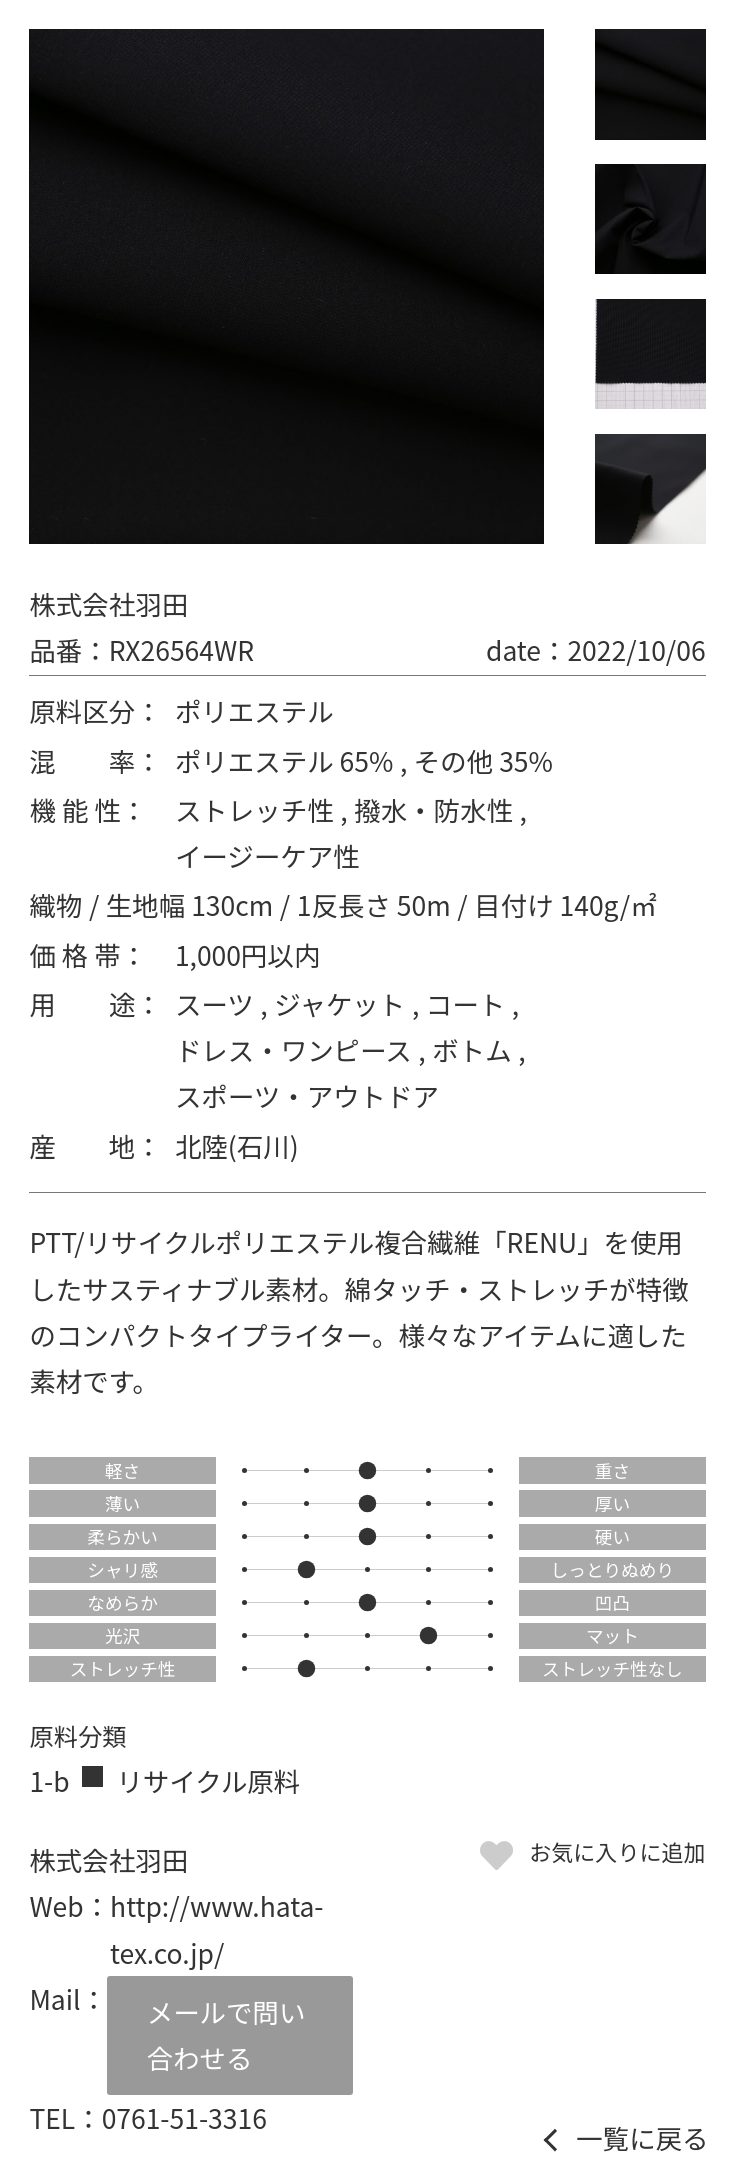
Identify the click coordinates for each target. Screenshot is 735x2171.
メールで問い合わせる (226, 2034)
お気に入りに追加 (617, 1851)
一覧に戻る (642, 2138)
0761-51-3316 (184, 2117)
